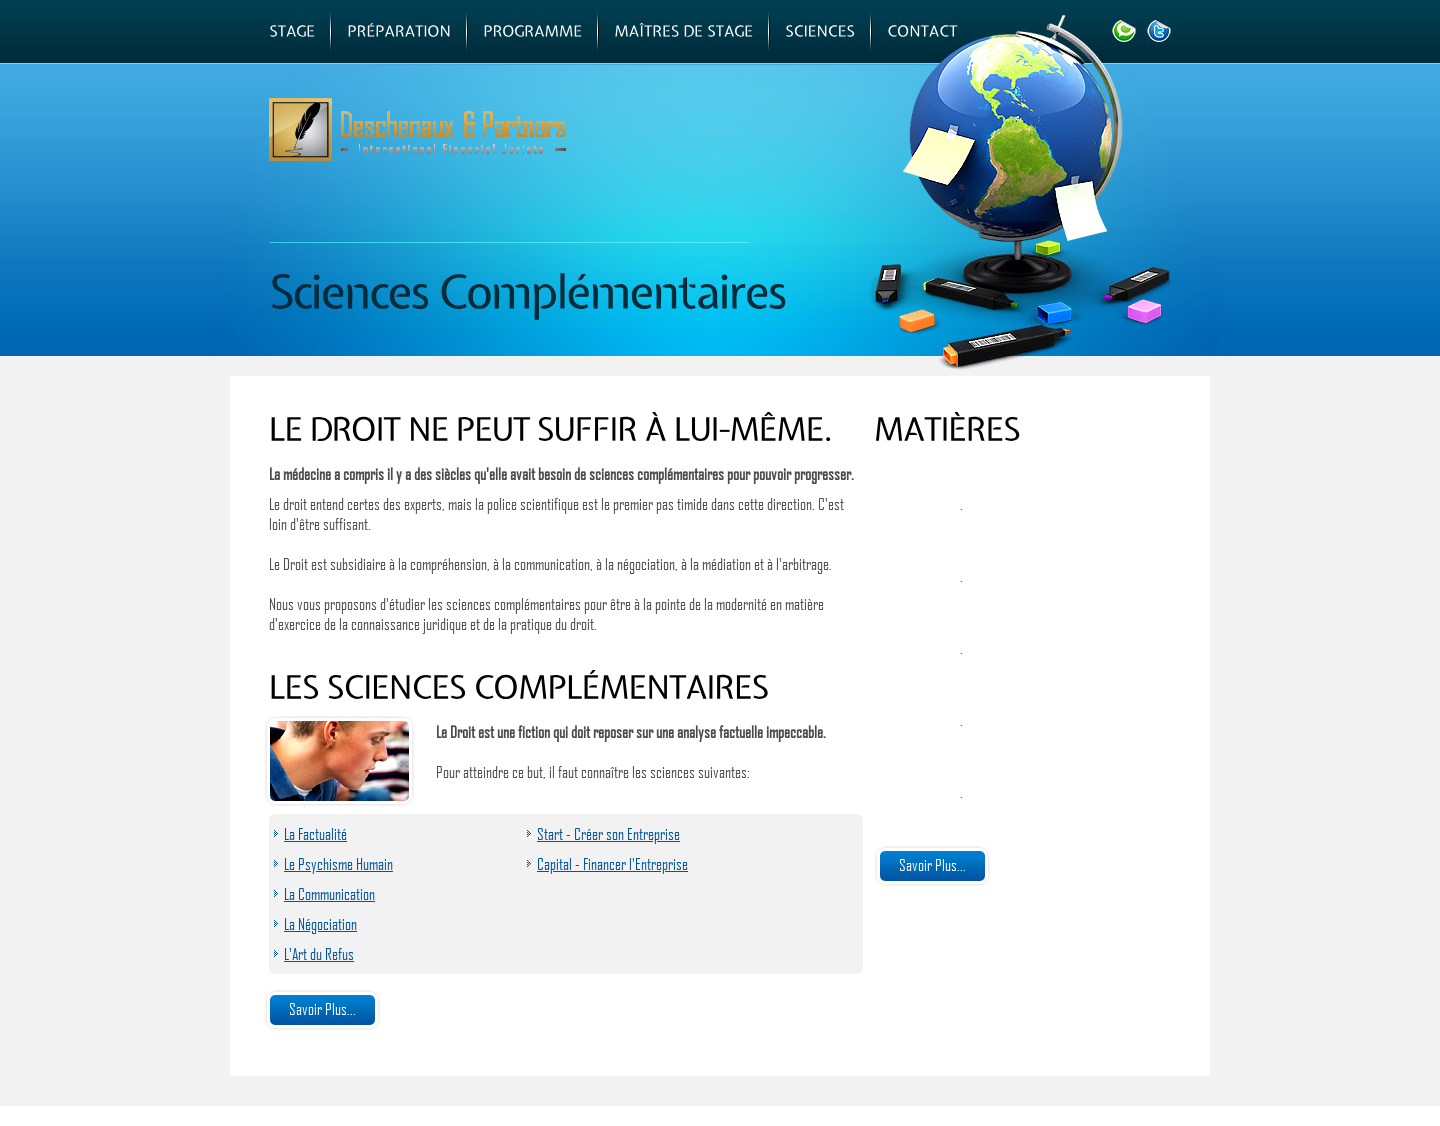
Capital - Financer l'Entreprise (612, 864)
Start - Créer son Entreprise (608, 834)
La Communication (329, 894)
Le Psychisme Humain (338, 864)
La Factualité (315, 834)
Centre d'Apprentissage (739, 157)
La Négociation (320, 924)
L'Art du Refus (319, 954)
